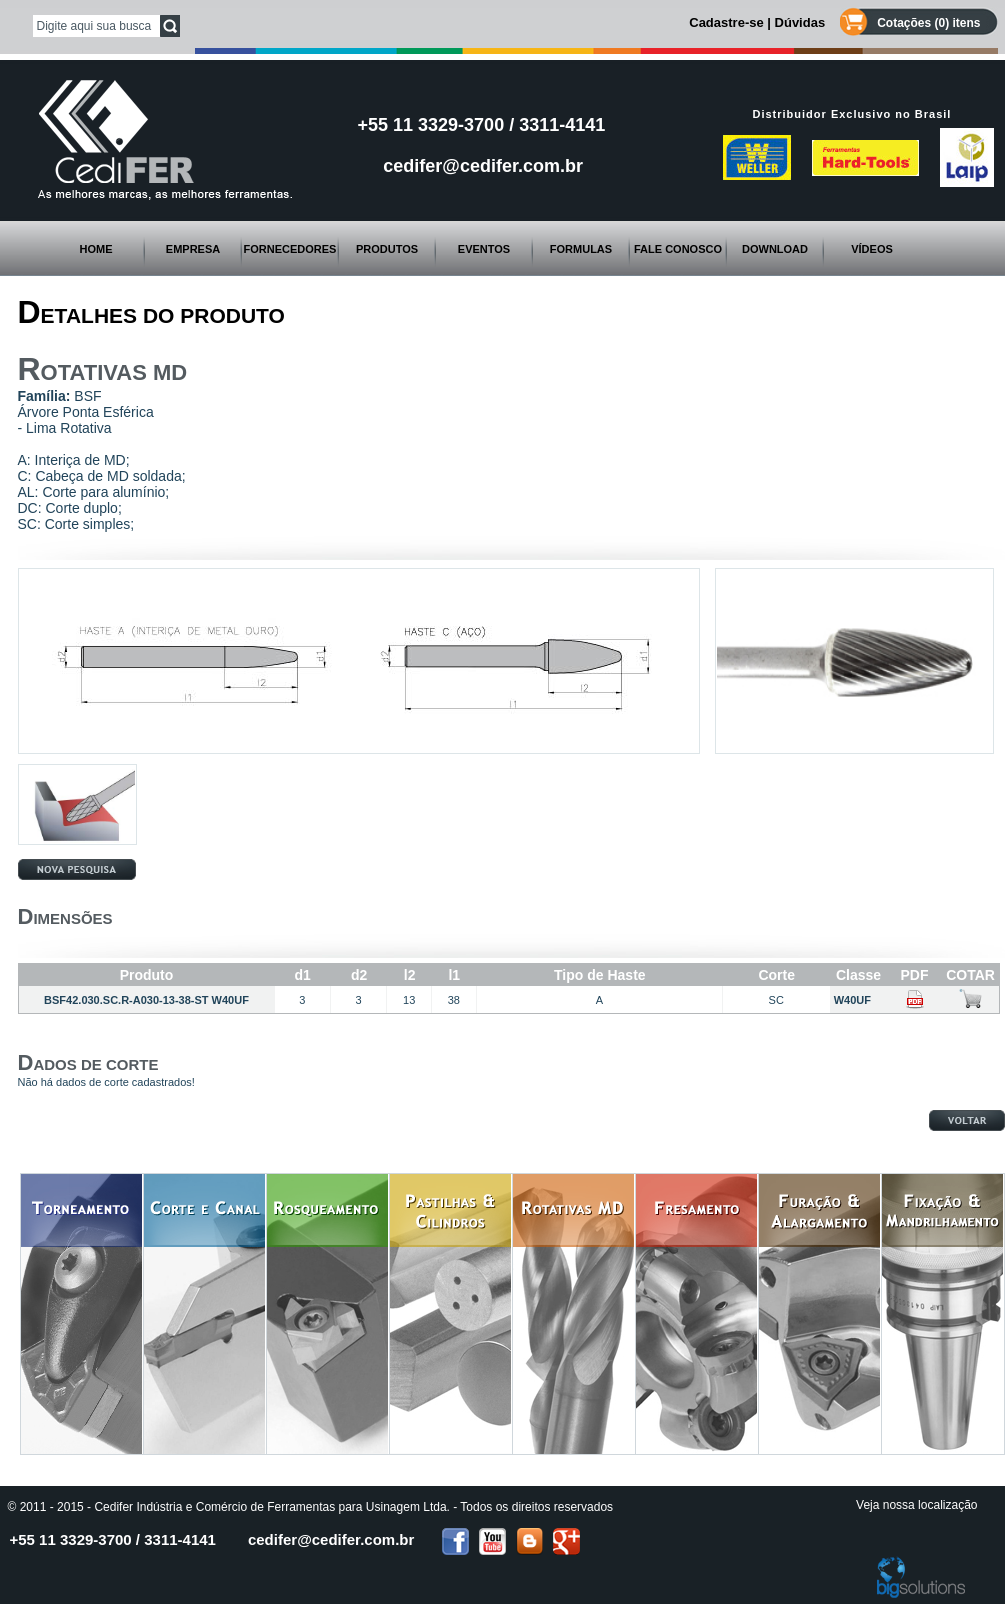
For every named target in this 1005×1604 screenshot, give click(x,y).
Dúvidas (800, 22)
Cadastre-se (726, 22)
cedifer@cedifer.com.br (483, 166)
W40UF (859, 1000)
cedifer (331, 1539)
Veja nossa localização (916, 1505)
